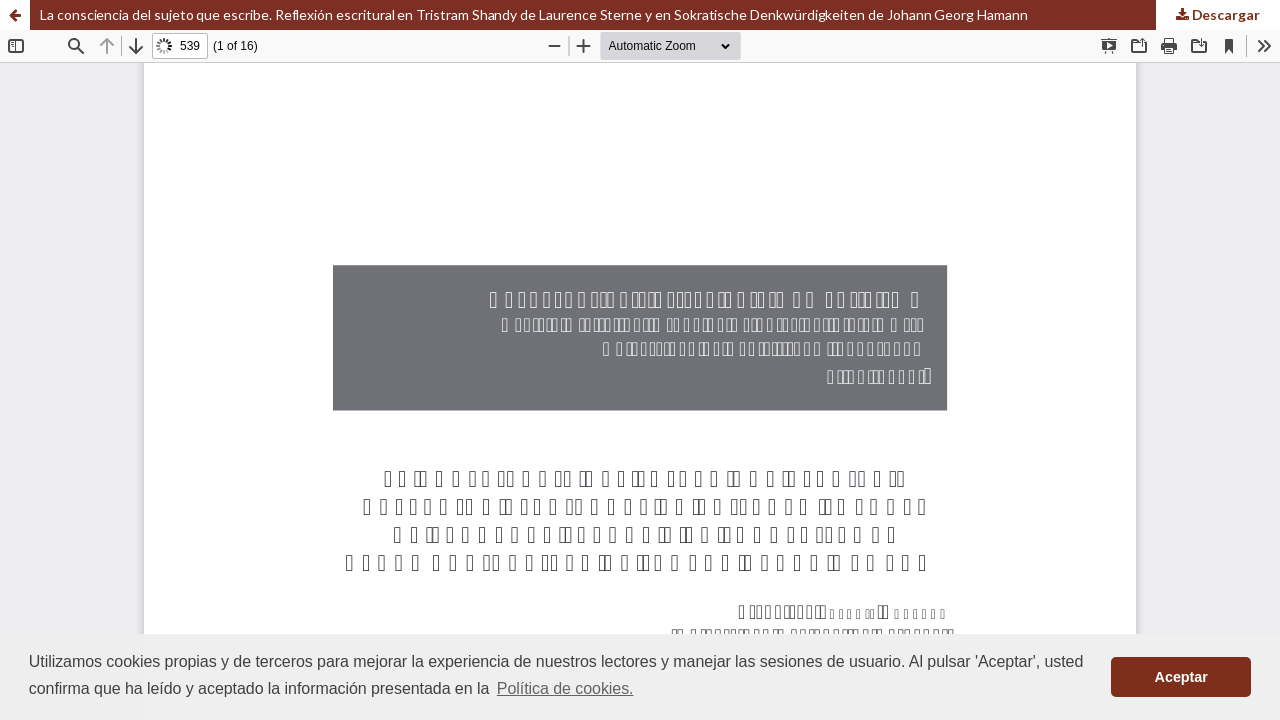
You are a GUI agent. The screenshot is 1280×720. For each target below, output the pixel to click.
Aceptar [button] (1181, 677)
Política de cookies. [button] (565, 688)
